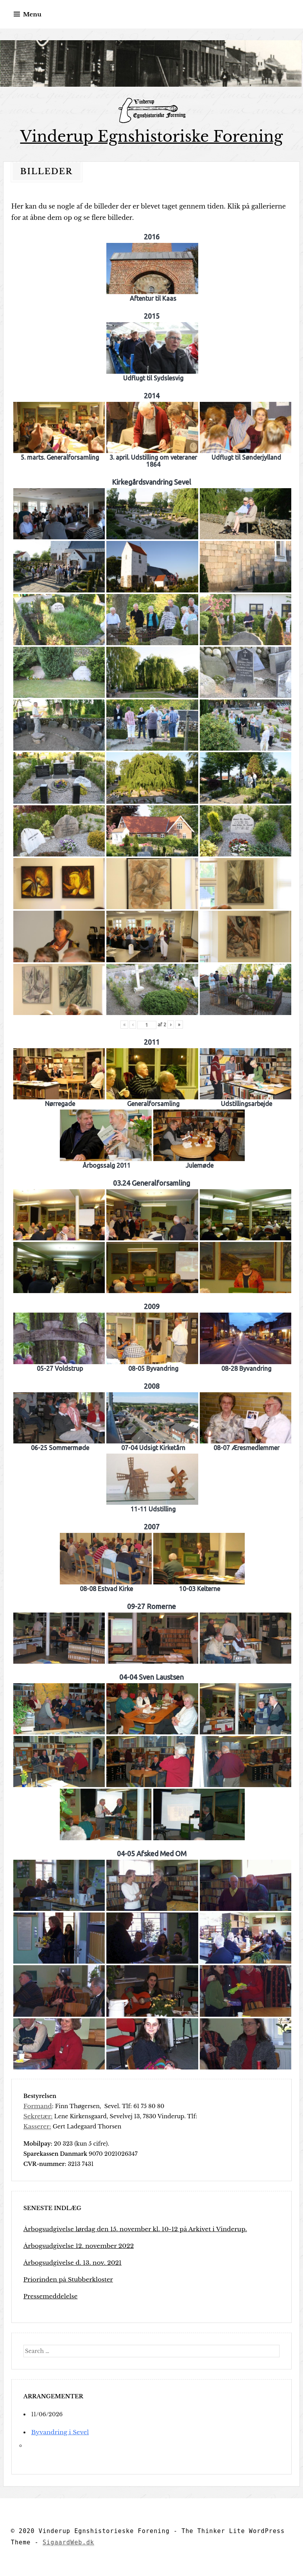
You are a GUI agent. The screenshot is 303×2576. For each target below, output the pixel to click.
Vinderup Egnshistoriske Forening (151, 136)
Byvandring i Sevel (57, 2431)
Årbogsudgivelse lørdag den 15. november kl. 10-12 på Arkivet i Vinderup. (125, 2228)
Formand (36, 2105)
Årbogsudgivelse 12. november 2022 (73, 2245)
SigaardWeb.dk (68, 2542)
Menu (32, 14)
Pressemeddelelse (48, 2295)
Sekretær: (36, 2115)
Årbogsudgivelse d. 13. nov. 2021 (68, 2262)
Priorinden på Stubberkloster (64, 2279)
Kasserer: (36, 2126)
